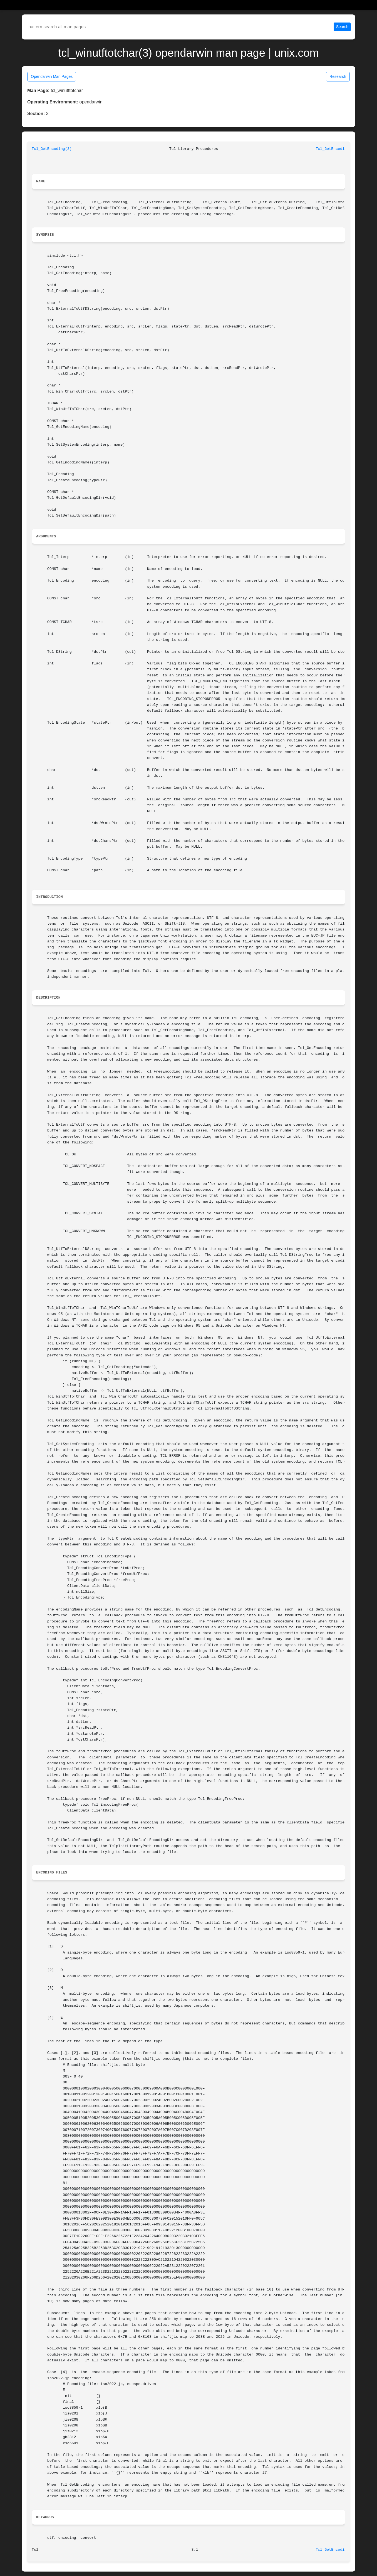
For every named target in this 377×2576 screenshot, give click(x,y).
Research (337, 76)
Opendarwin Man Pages (52, 76)
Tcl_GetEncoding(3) (52, 149)
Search (342, 26)
